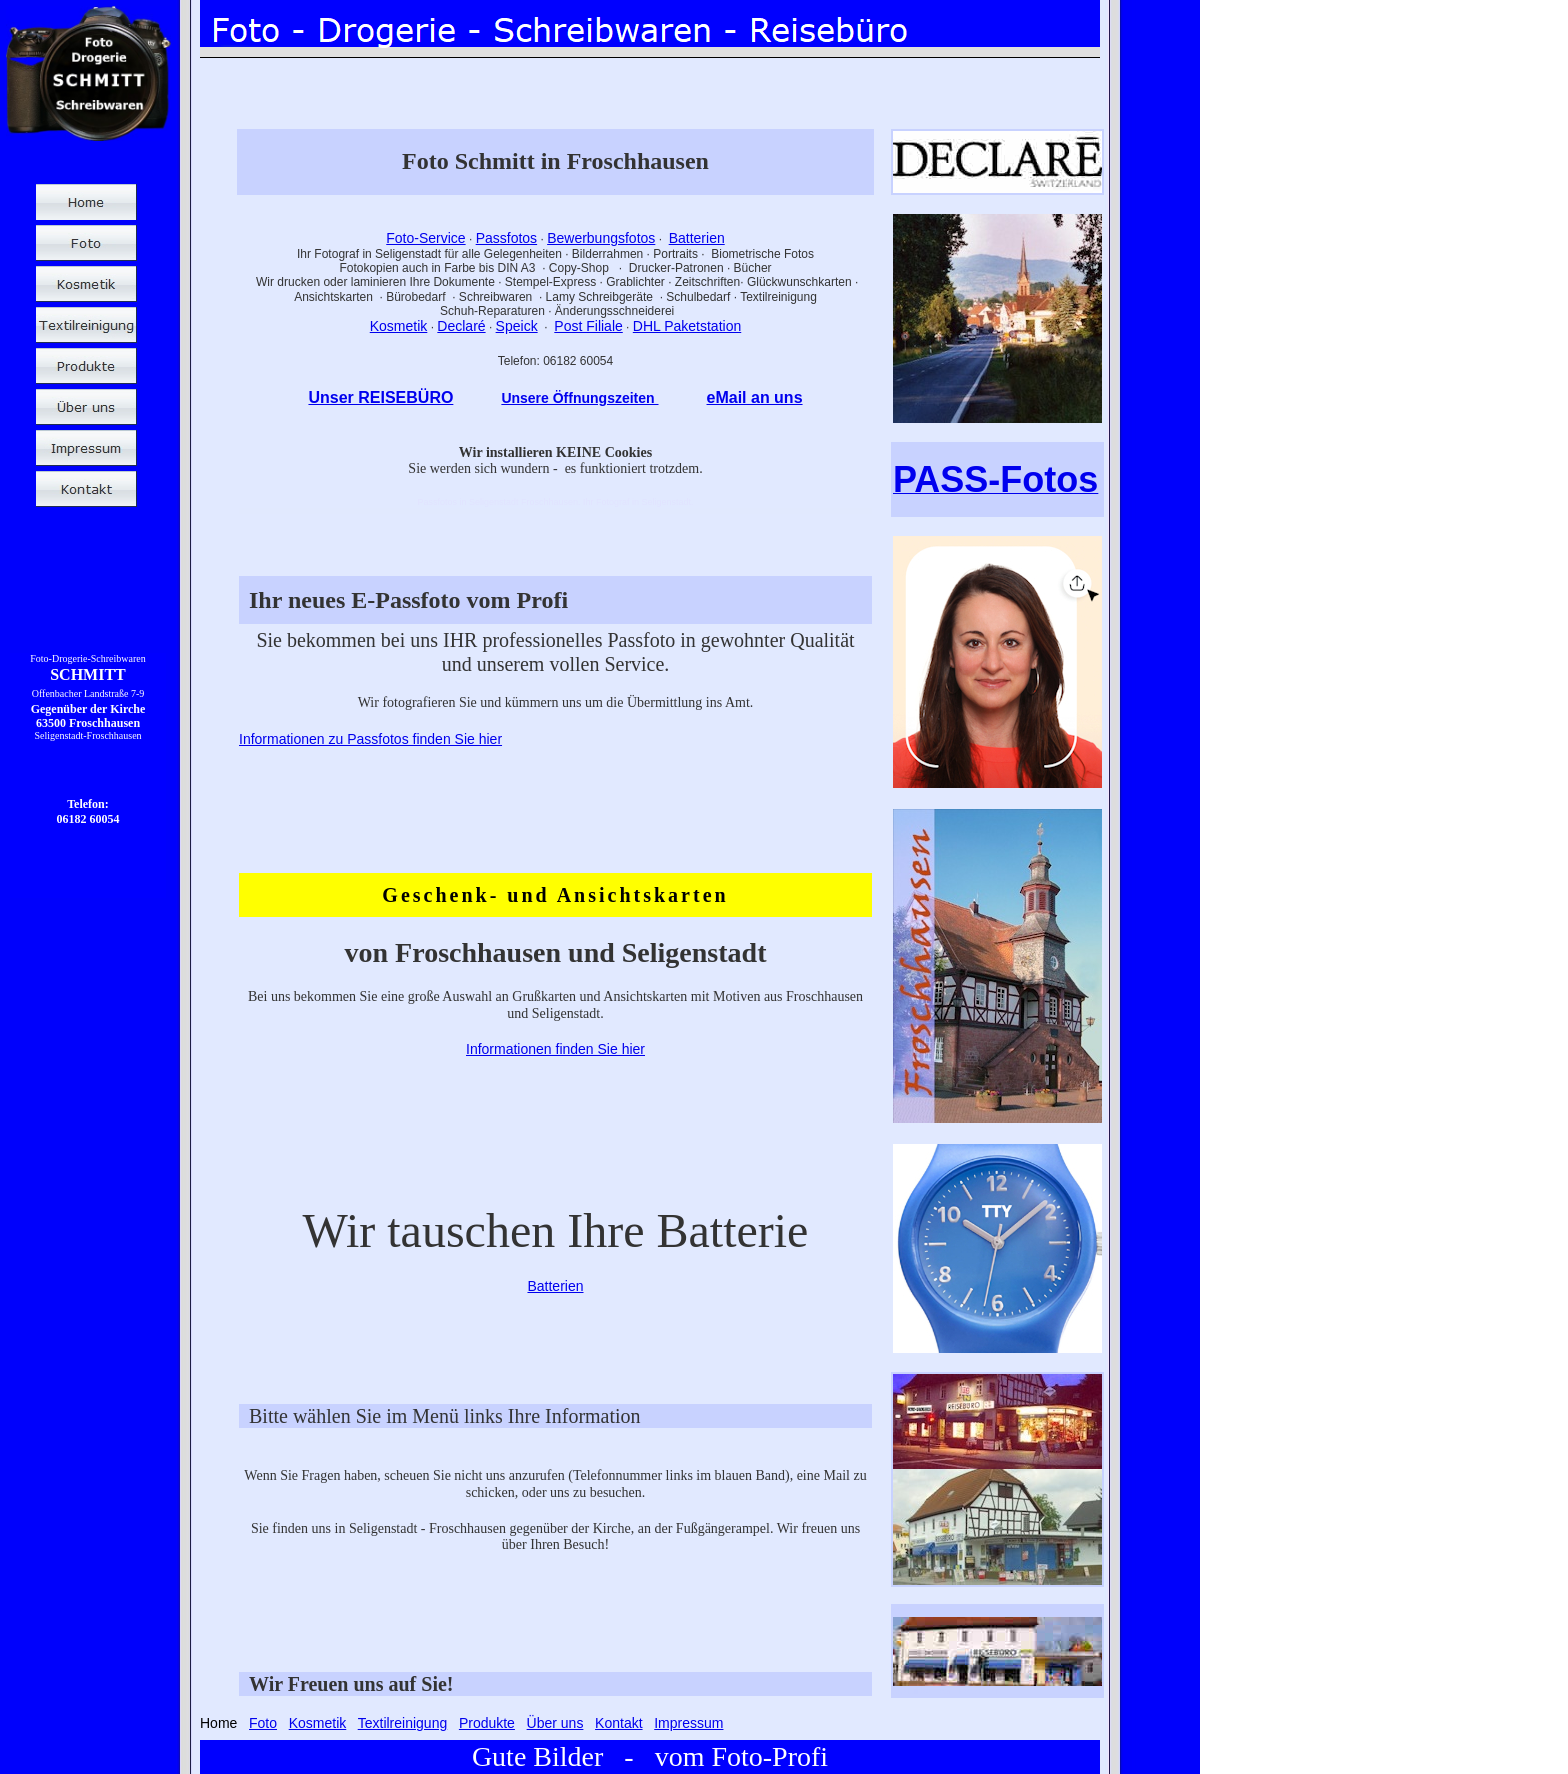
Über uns (555, 1723)
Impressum (688, 1723)
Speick (517, 326)
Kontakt (618, 1723)
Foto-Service (425, 238)
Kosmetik (399, 326)
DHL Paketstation (687, 326)
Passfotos (506, 238)
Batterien (697, 238)
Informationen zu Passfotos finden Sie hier (370, 739)
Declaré (461, 326)
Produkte (487, 1723)
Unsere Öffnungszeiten (579, 398)
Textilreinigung (403, 1723)
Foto (263, 1723)
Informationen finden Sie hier (555, 1049)
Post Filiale (588, 326)
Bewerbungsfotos (601, 238)
